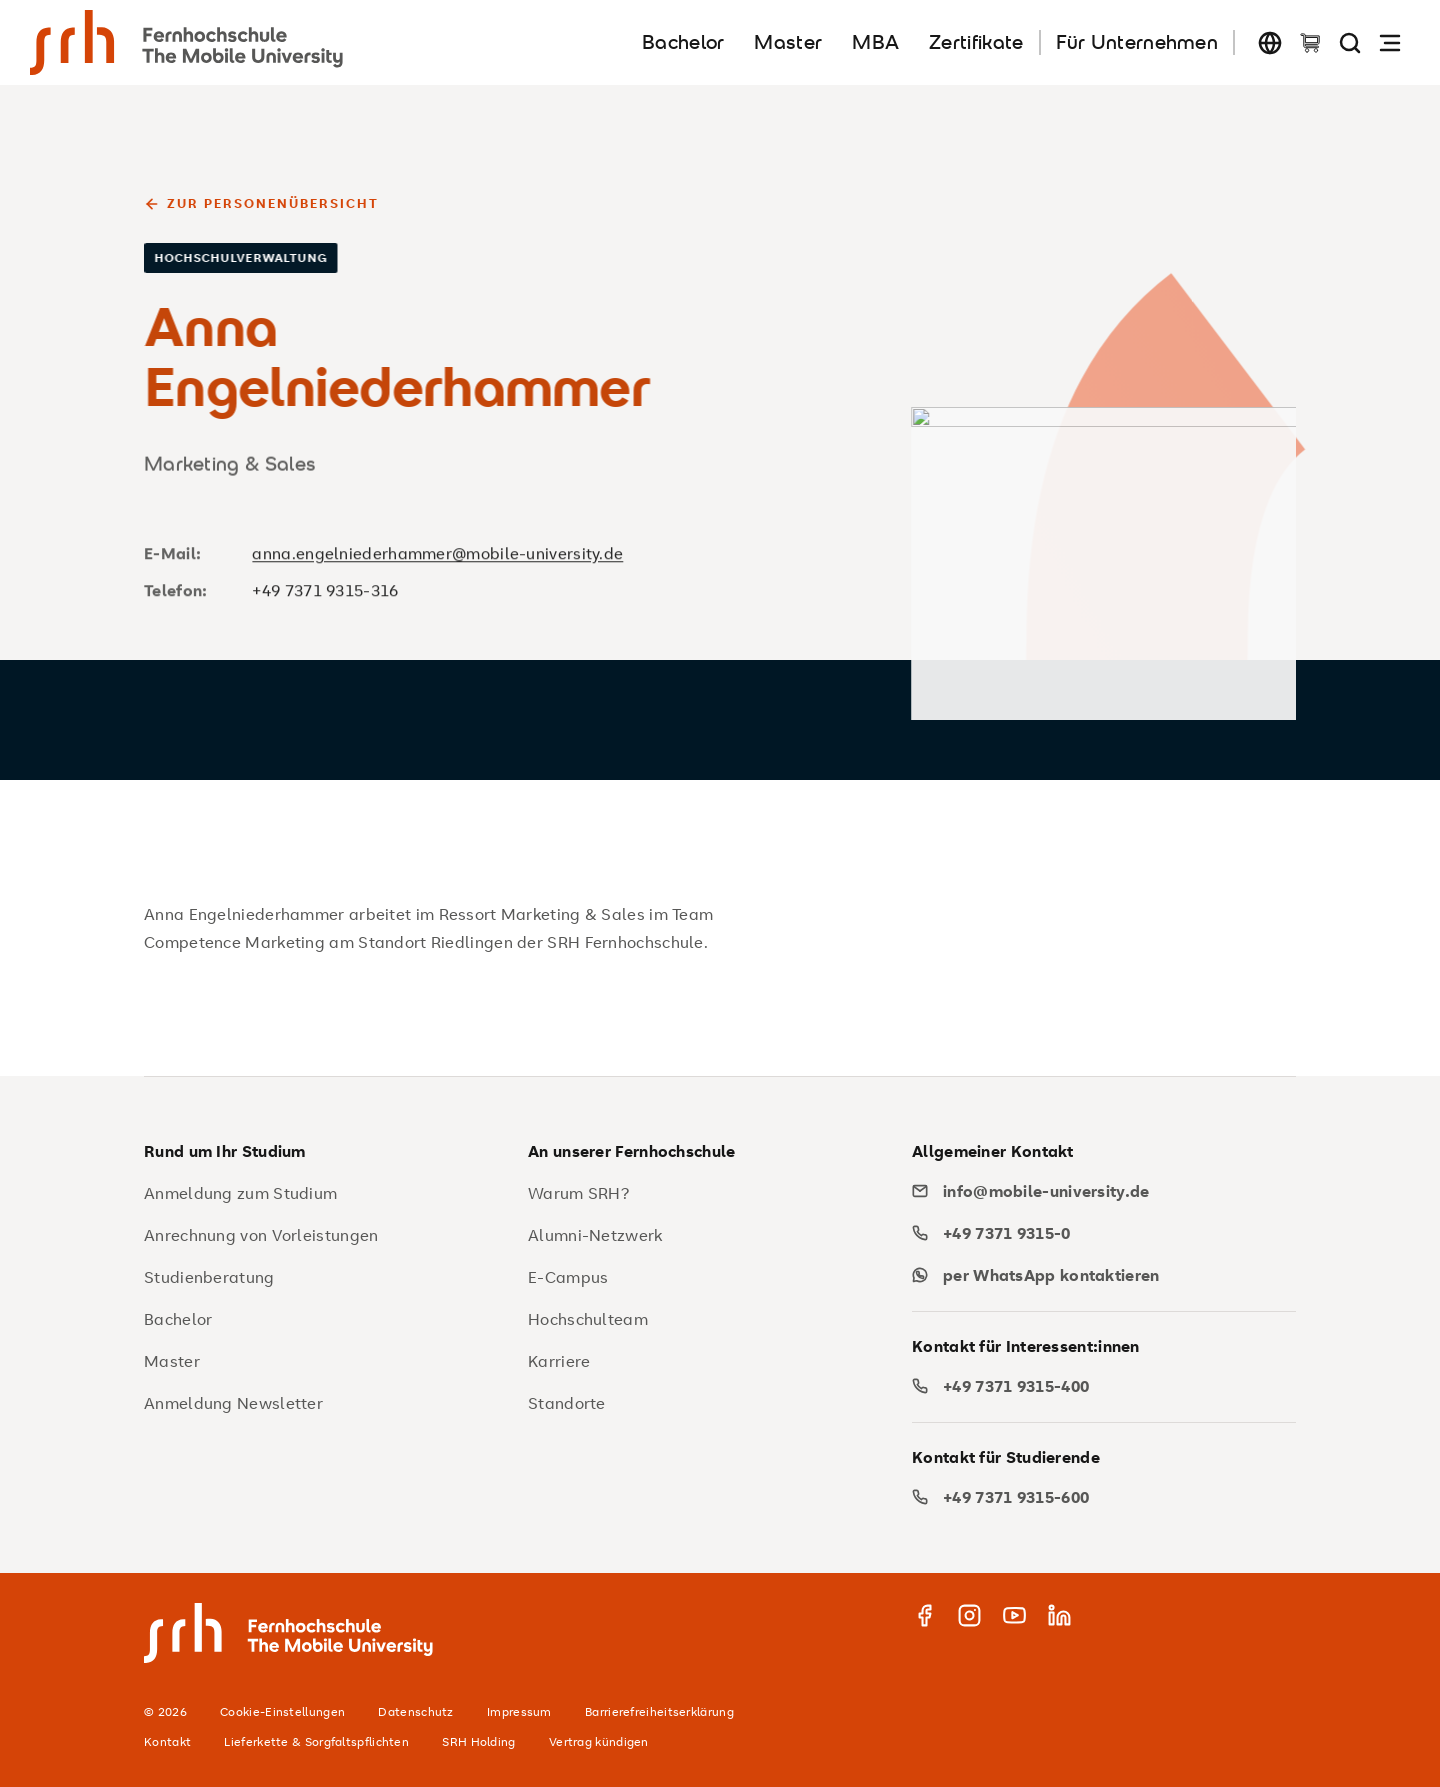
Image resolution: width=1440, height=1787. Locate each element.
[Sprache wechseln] (1270, 42)
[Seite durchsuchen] (1350, 42)
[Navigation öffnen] (1390, 42)
